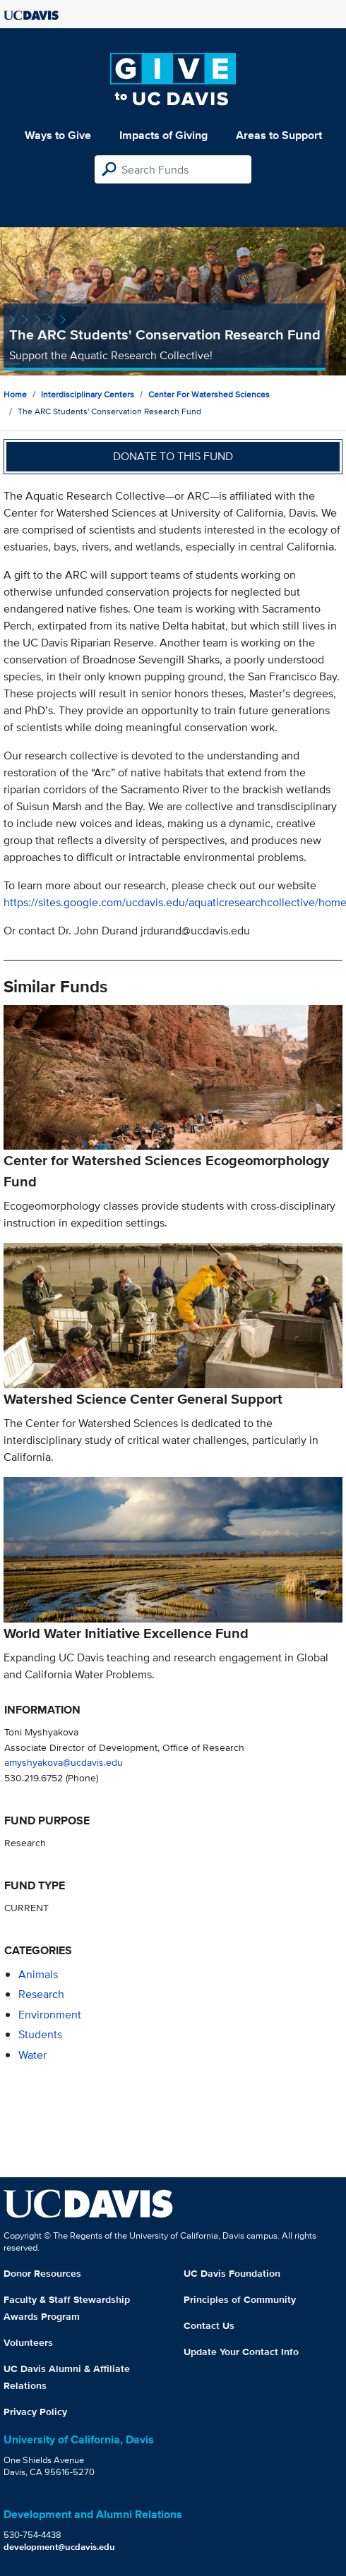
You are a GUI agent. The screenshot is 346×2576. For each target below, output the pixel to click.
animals (38, 1974)
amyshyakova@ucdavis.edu (63, 1762)
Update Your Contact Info (241, 2352)
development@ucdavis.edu (59, 2546)
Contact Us (209, 2325)
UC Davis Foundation (232, 2273)
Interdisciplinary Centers (87, 394)
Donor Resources (42, 2273)
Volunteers (28, 2342)
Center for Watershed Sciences (209, 394)
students (40, 2034)
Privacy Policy (35, 2412)
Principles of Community (240, 2299)
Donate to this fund (173, 456)
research (41, 1994)
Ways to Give (58, 135)
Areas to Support (279, 135)
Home (15, 394)
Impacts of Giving (163, 135)
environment (49, 2014)
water (32, 2055)
